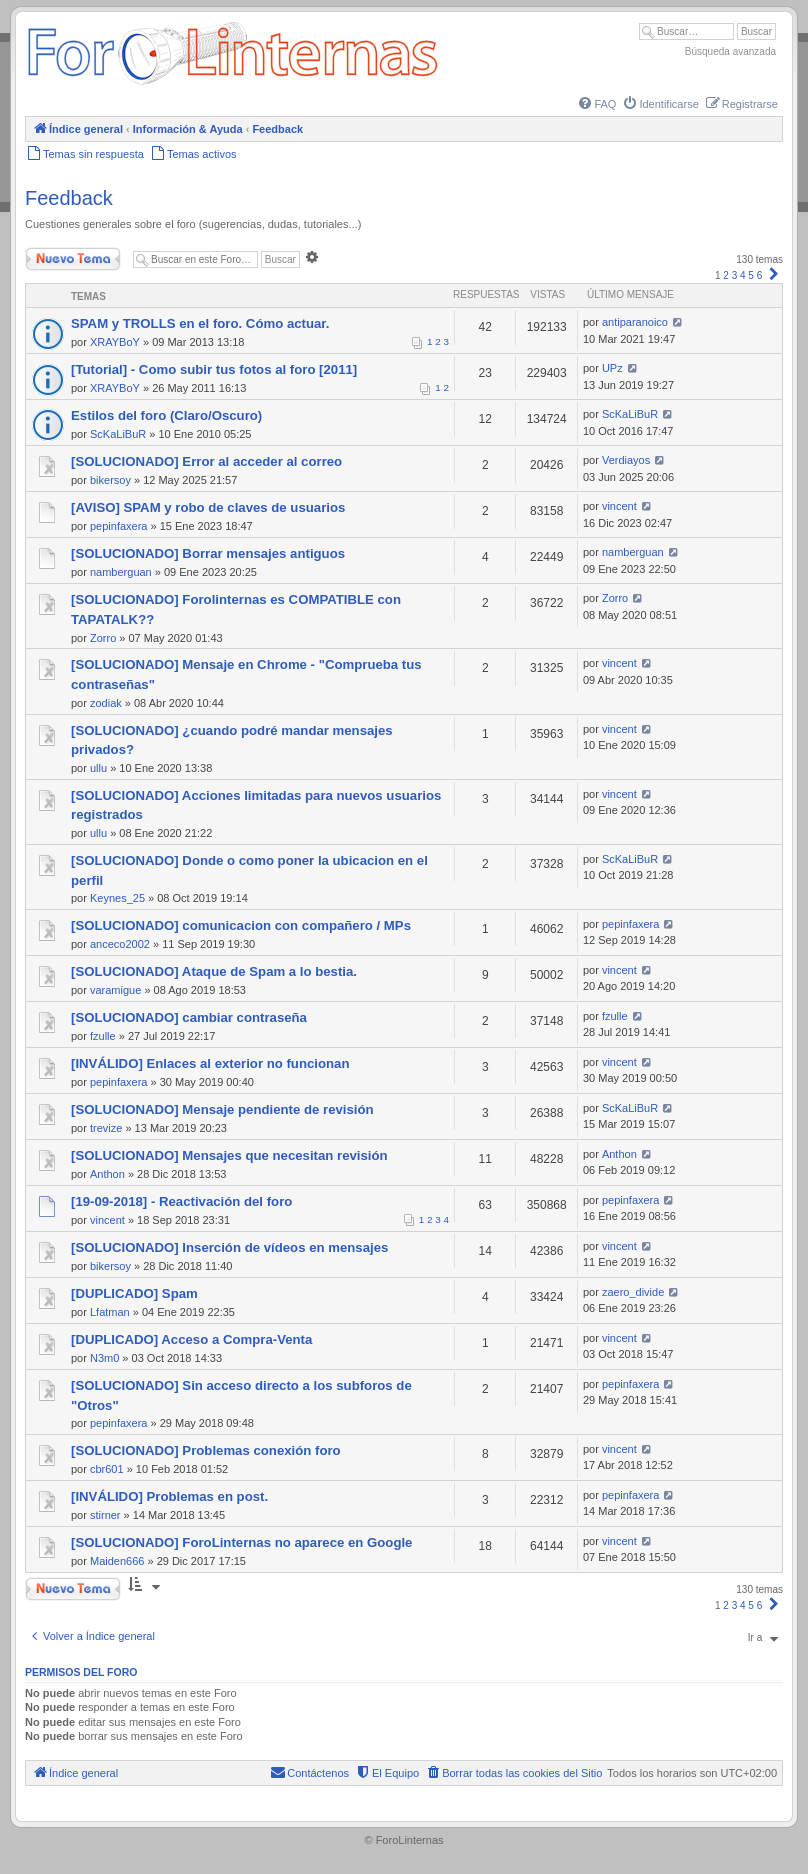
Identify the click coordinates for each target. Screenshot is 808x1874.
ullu (98, 768)
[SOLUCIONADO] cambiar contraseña (189, 1017)
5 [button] (751, 275)
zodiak (106, 703)
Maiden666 (117, 1561)
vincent (619, 506)
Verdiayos (626, 460)
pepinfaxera (119, 526)
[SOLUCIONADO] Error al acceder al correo (206, 461)
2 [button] (726, 275)
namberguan (121, 572)
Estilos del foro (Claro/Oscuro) (166, 415)
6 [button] (760, 275)
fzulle (103, 1036)
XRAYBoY (115, 342)
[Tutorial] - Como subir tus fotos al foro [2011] (214, 369)
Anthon (107, 1174)
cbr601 (107, 1469)
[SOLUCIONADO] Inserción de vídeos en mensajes (229, 1247)
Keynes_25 (117, 898)
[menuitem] (596, 104)
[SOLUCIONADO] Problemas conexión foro (206, 1450)
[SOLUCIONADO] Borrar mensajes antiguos (208, 553)
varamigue (115, 990)
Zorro (103, 638)
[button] (774, 275)
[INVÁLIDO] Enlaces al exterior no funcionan (210, 1063)
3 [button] (735, 275)
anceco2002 (120, 944)
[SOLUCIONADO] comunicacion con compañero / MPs (241, 925)
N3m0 (104, 1358)
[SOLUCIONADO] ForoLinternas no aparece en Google (241, 1542)
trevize (106, 1128)
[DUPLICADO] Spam (134, 1293)
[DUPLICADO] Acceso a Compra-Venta (191, 1339)
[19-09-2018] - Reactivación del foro (181, 1201)
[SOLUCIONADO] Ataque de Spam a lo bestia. (214, 971)
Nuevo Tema (73, 259)
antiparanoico (635, 322)
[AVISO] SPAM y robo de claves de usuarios (208, 507)
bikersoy (110, 480)
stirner (105, 1515)
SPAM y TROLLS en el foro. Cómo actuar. (200, 323)
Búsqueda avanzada (730, 51)
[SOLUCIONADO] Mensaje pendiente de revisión (222, 1109)
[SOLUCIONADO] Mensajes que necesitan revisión (229, 1155)
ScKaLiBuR (118, 434)
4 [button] (743, 275)
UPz (612, 368)
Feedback (69, 198)
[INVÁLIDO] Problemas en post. (169, 1496)
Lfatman (110, 1312)
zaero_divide (633, 1292)
